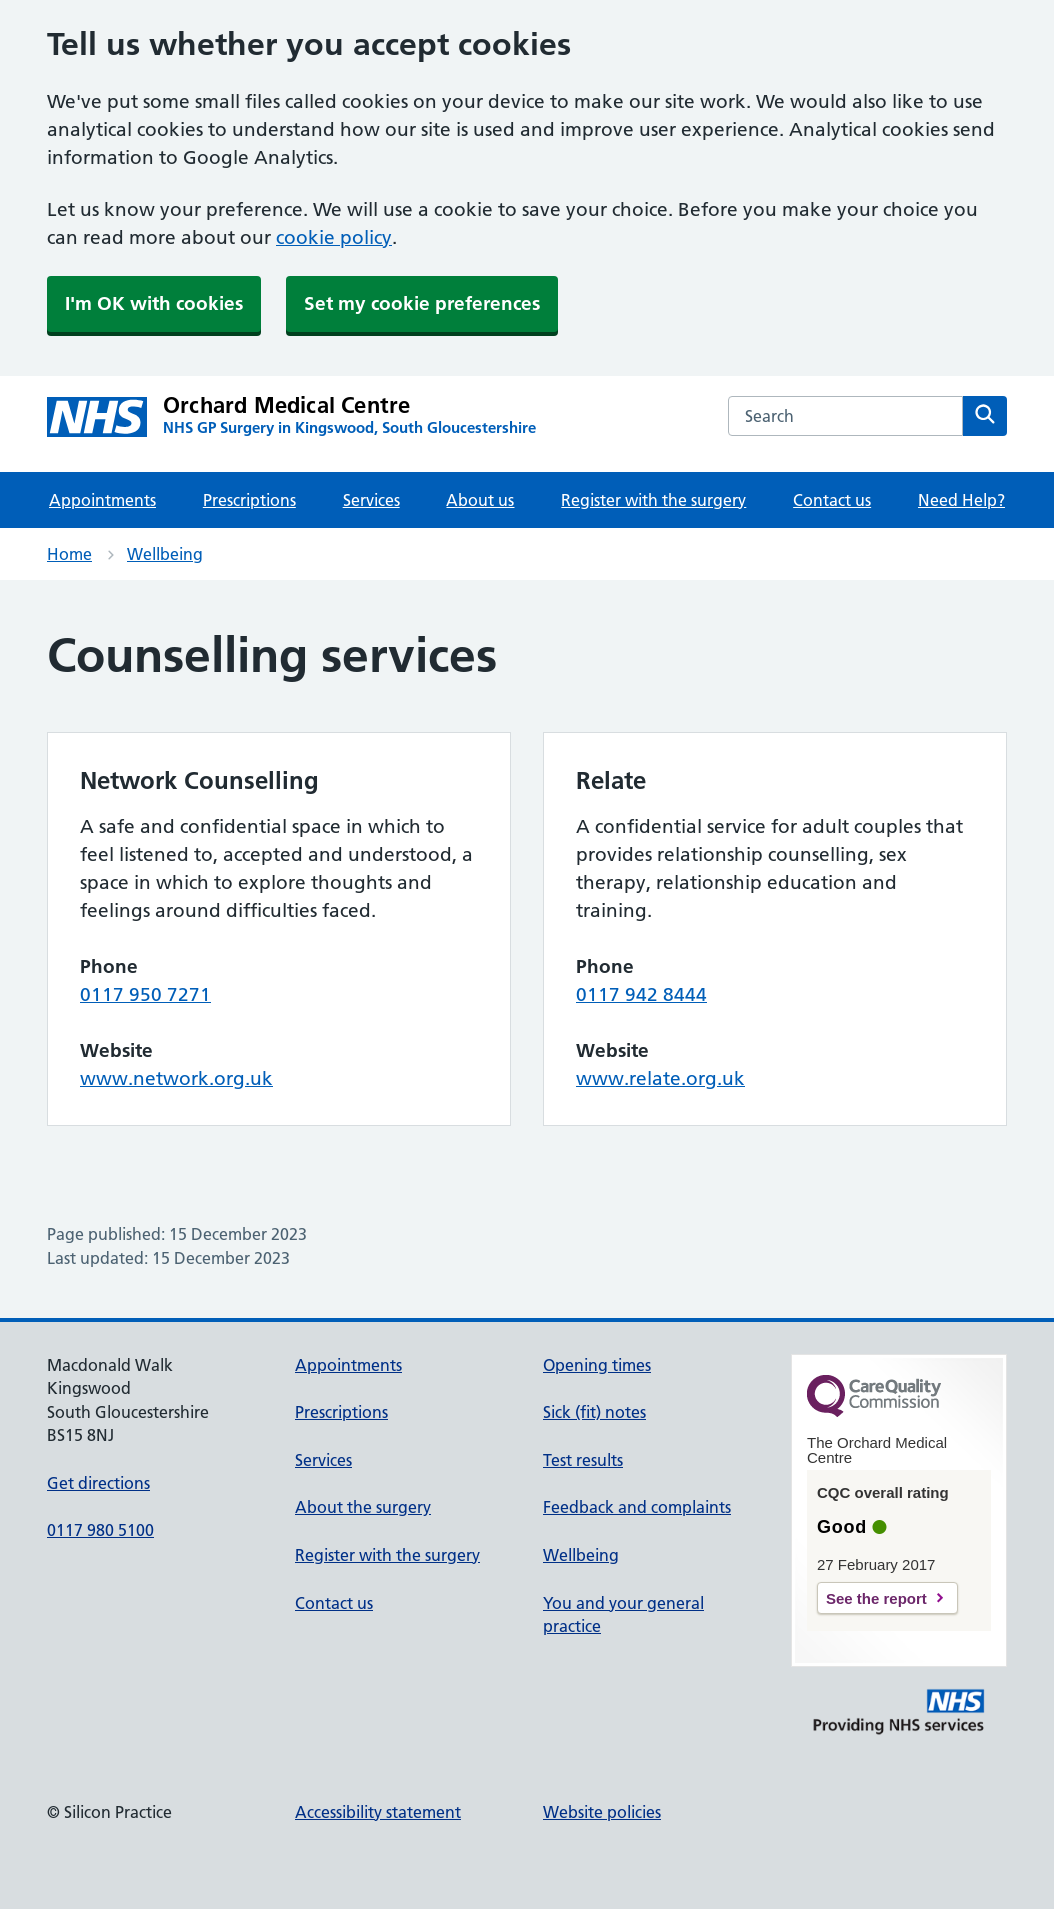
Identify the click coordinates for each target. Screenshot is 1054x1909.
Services (371, 500)
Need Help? (961, 500)
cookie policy (334, 237)
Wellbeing (165, 554)
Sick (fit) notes (594, 1412)
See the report (876, 1598)
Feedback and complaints (637, 1507)
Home (69, 554)
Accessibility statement (378, 1812)
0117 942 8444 (641, 994)
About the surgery (363, 1507)
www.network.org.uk (176, 1078)
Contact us (832, 500)
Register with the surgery (653, 500)
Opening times (597, 1365)
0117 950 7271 (145, 994)
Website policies (602, 1812)
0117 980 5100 (100, 1530)
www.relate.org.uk (660, 1078)
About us (480, 500)
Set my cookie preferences (422, 303)
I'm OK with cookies (154, 303)
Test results (583, 1460)
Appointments (102, 500)
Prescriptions (249, 500)
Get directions (98, 1483)
